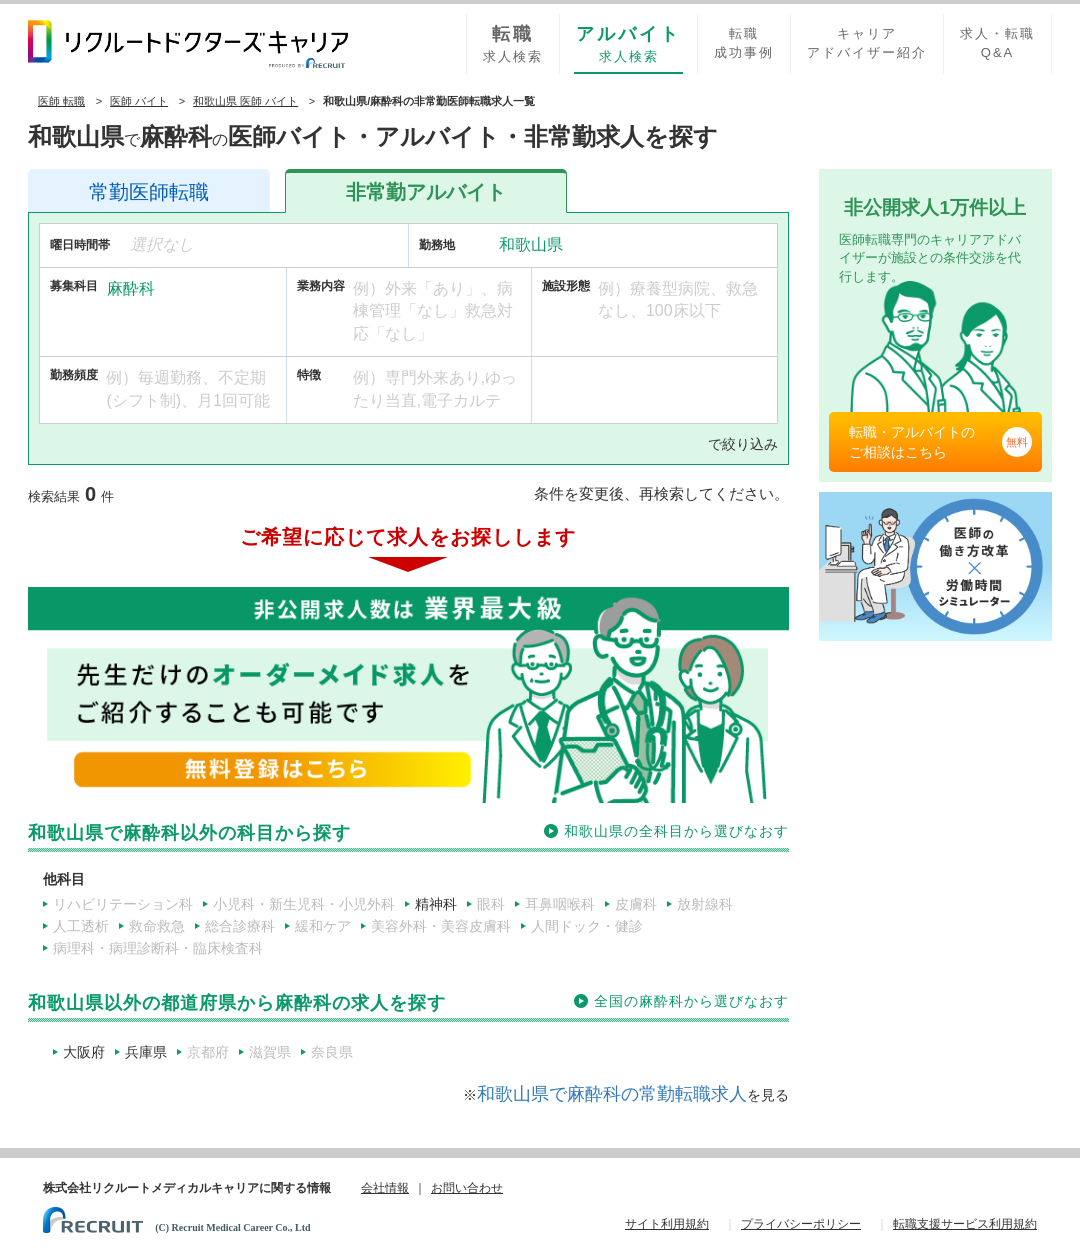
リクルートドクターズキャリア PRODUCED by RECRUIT (188, 44)
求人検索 (513, 43)
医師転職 (149, 192)
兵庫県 (146, 1052)
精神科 (436, 904)
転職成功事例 (744, 43)
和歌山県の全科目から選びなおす (676, 831)
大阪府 (84, 1052)
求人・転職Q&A (997, 43)
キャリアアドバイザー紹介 (867, 43)
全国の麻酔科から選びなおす (691, 1001)
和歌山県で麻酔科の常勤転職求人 (612, 1094)
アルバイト (426, 192)
